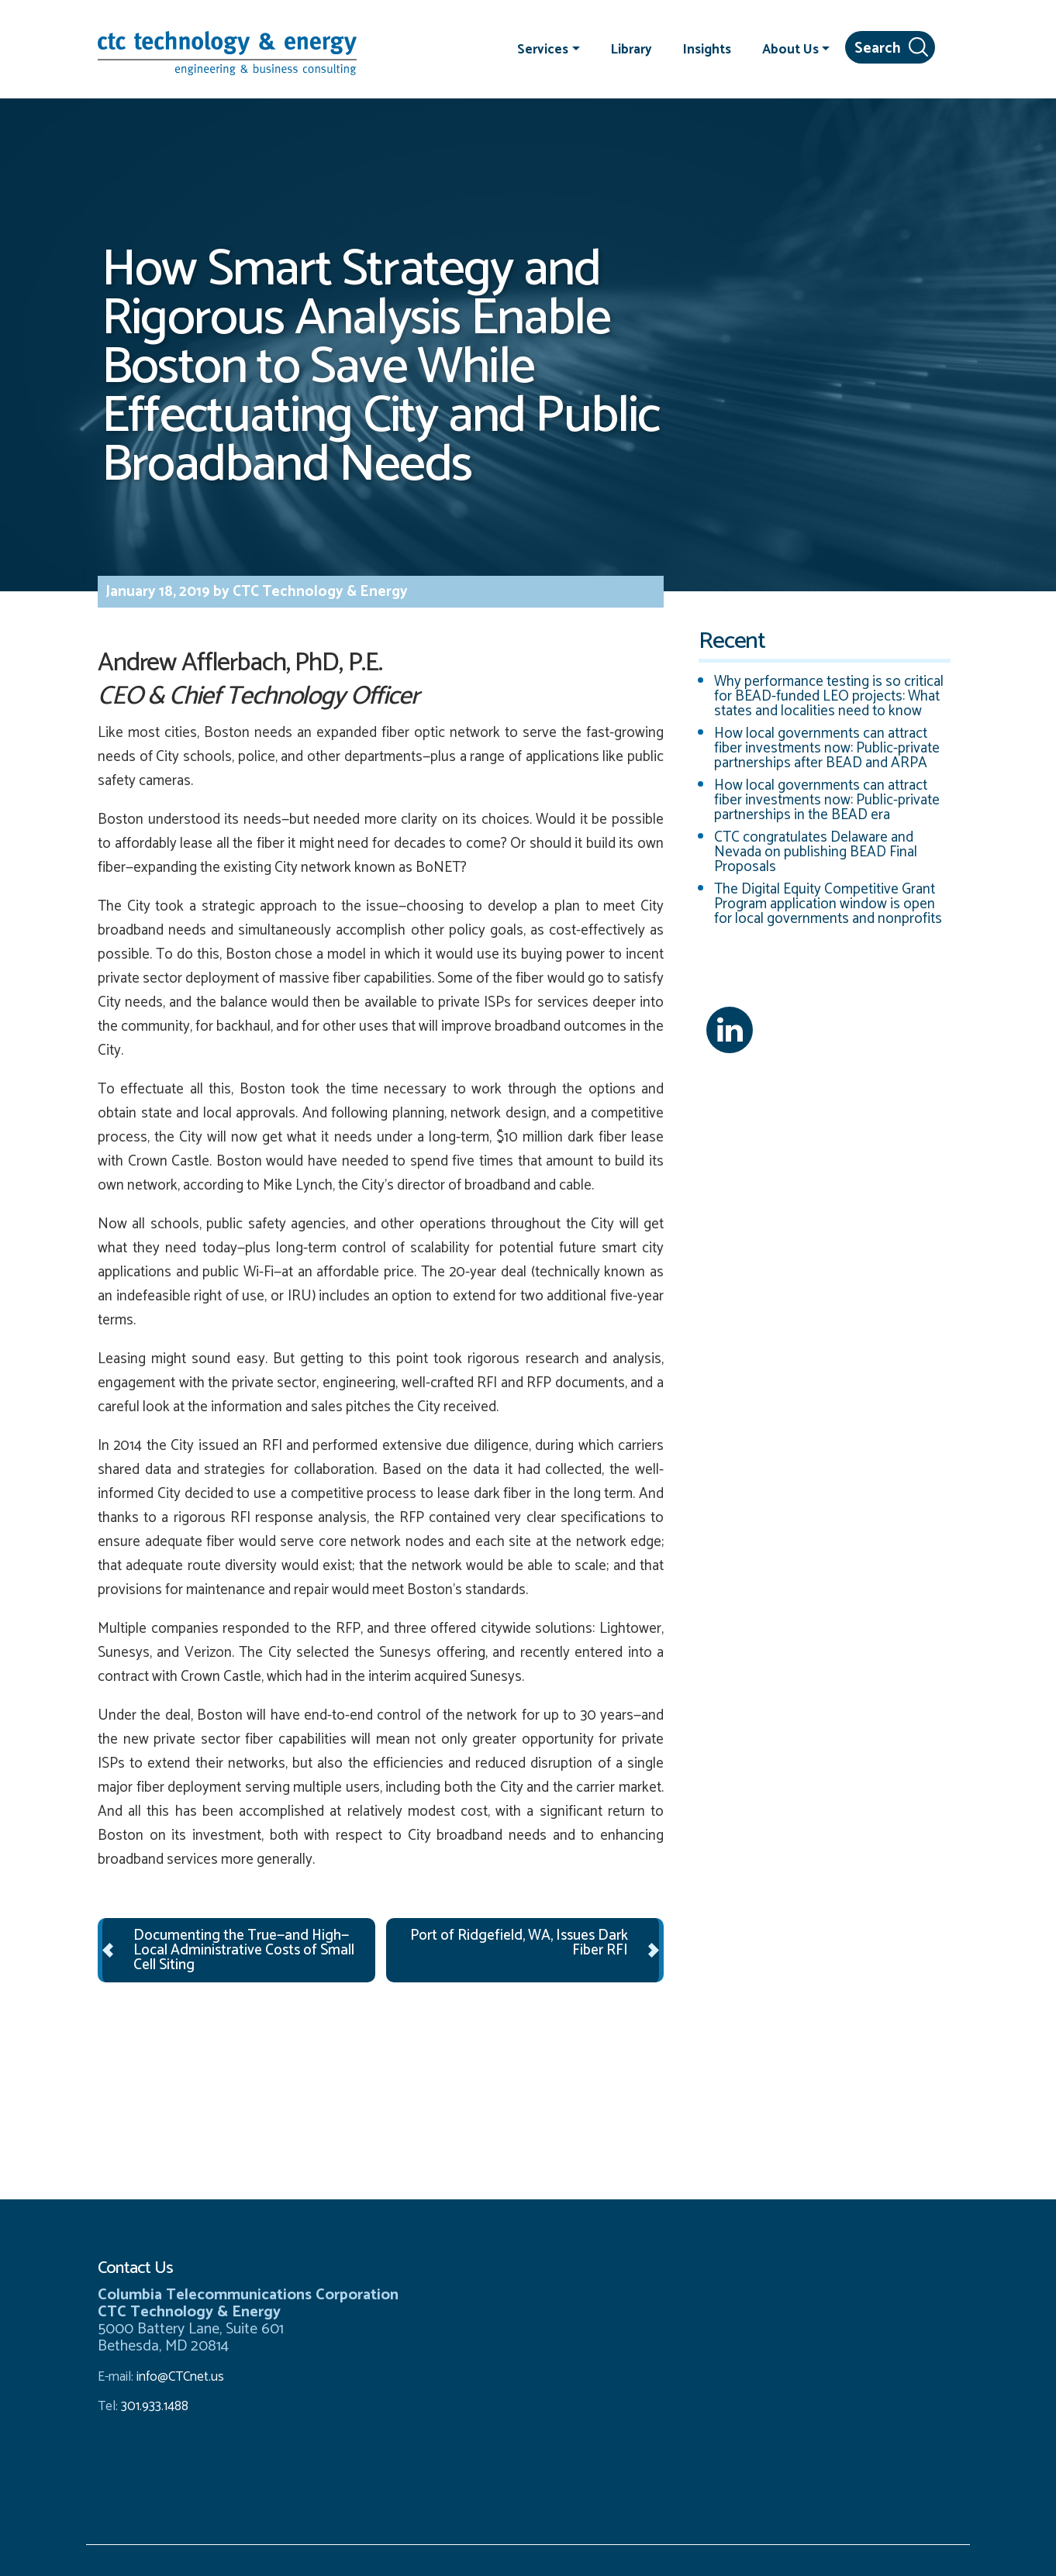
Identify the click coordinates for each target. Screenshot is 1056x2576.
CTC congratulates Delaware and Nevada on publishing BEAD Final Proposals (815, 852)
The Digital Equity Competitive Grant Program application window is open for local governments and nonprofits (828, 904)
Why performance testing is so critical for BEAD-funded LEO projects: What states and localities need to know (829, 696)
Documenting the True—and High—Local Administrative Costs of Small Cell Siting (243, 1950)
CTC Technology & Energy (318, 592)
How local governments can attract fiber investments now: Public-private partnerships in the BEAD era (827, 800)
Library (631, 49)
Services (542, 49)
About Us (790, 49)
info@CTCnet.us (180, 2377)
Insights (707, 49)
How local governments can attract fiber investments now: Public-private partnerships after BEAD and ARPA (827, 748)
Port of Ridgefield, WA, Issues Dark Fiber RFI (519, 1942)
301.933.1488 (153, 2406)
